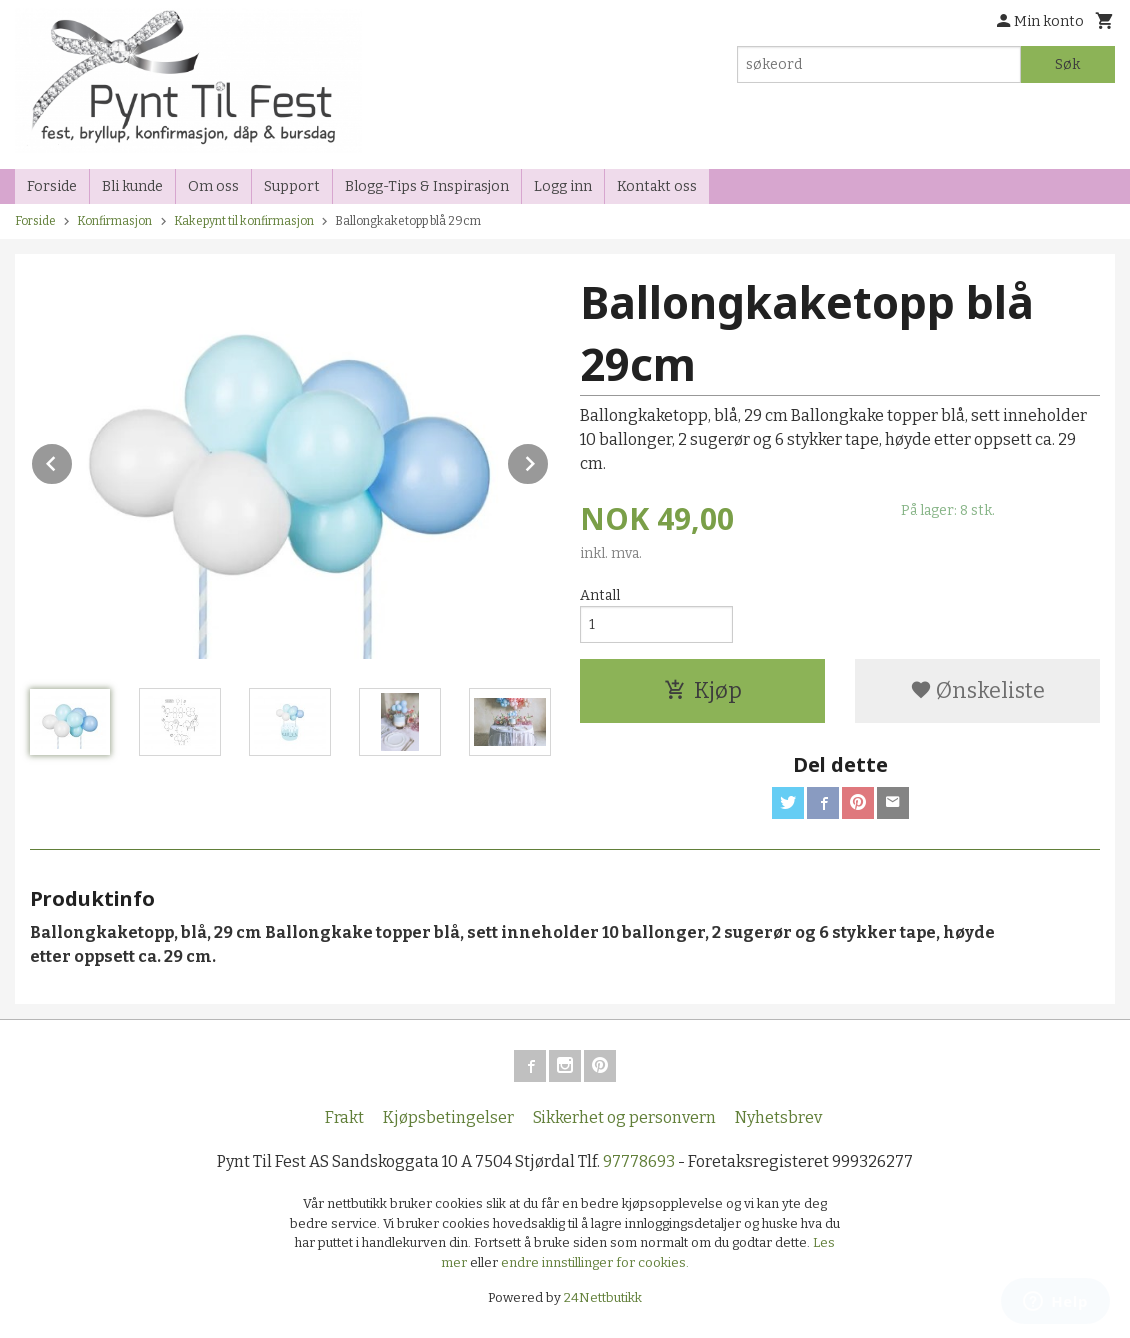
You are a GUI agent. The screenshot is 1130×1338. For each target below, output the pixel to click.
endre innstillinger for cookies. (595, 1262)
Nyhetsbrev (778, 1117)
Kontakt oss (657, 186)
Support (292, 186)
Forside (52, 186)
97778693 (639, 1161)
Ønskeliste (977, 690)
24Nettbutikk (603, 1297)
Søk (1067, 64)
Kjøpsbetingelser (448, 1117)
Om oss (213, 186)
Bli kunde (132, 186)
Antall (600, 595)
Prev (73, 460)
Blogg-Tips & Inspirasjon (427, 186)
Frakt (344, 1117)
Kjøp (703, 690)
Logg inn (563, 186)
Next (549, 460)
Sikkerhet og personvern (624, 1117)
